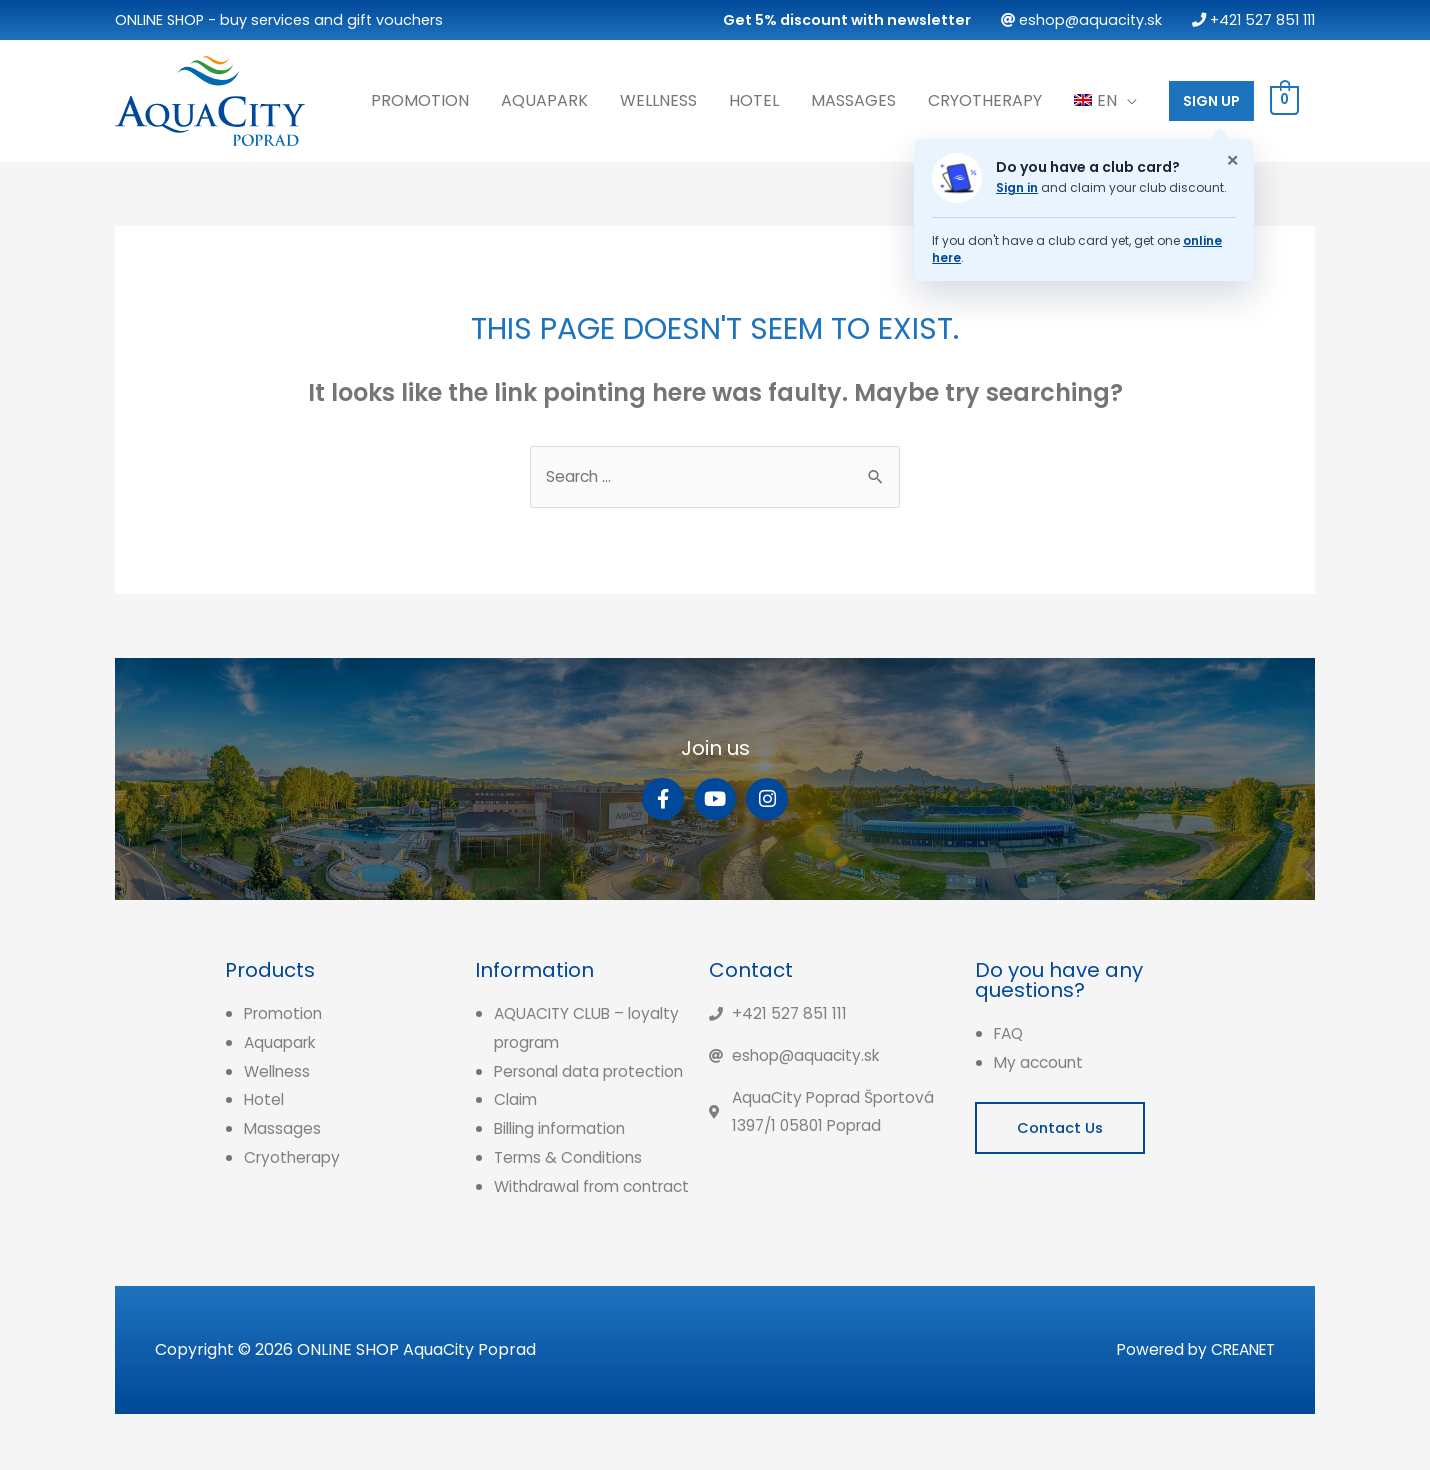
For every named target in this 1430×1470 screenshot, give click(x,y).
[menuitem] (1105, 99)
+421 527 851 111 (1253, 20)
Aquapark (544, 98)
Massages (853, 98)
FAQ (1010, 1031)
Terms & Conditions (571, 1184)
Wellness (658, 98)
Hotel (754, 98)
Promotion (420, 98)
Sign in (1017, 185)
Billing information (564, 1155)
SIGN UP (1211, 99)
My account (1040, 1060)
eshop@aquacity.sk (1081, 20)
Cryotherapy (985, 98)
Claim (516, 1126)
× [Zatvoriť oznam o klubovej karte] (1232, 159)
